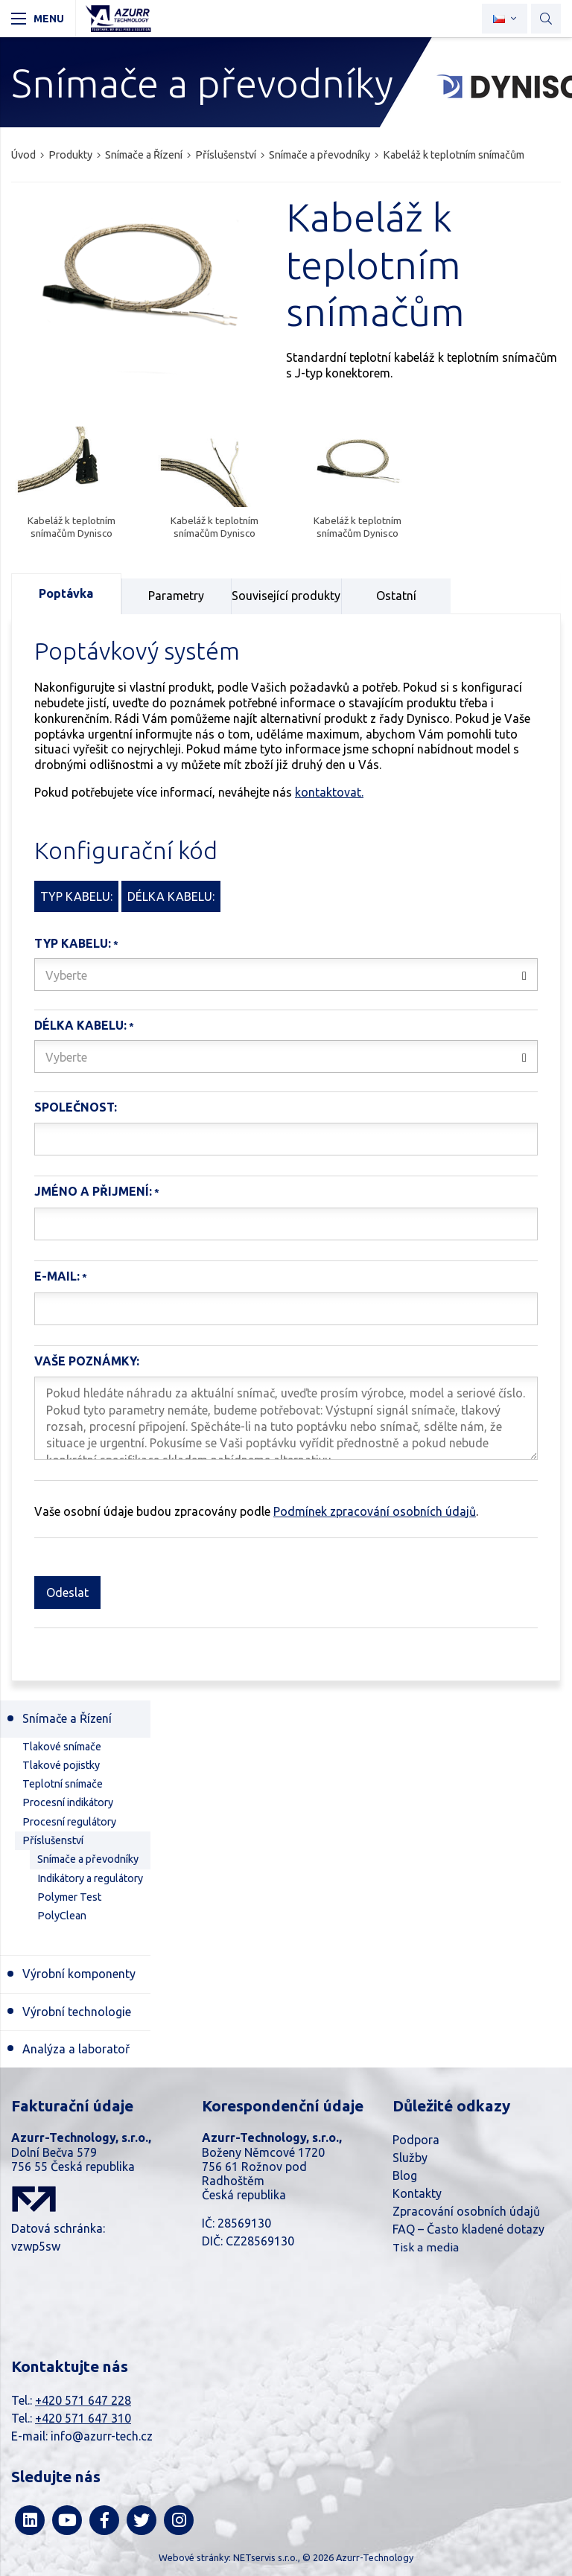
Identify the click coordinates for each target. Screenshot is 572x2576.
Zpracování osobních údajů (466, 2211)
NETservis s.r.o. (265, 2557)
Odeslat (67, 1592)
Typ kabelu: (72, 943)
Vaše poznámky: (86, 1361)
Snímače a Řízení (143, 155)
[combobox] (286, 974)
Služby (410, 2157)
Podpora (416, 2139)
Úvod (23, 155)
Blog (405, 2175)
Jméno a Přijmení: (93, 1191)
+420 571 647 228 (83, 2400)
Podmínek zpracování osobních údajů (374, 1511)
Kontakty (417, 2193)
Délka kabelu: (80, 1025)
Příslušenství (225, 155)
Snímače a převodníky (319, 155)
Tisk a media (426, 2247)
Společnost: (75, 1107)
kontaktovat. (329, 792)
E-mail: (57, 1276)
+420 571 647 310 (83, 2418)
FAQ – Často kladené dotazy (468, 2229)
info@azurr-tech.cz (102, 2436)
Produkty (70, 155)
